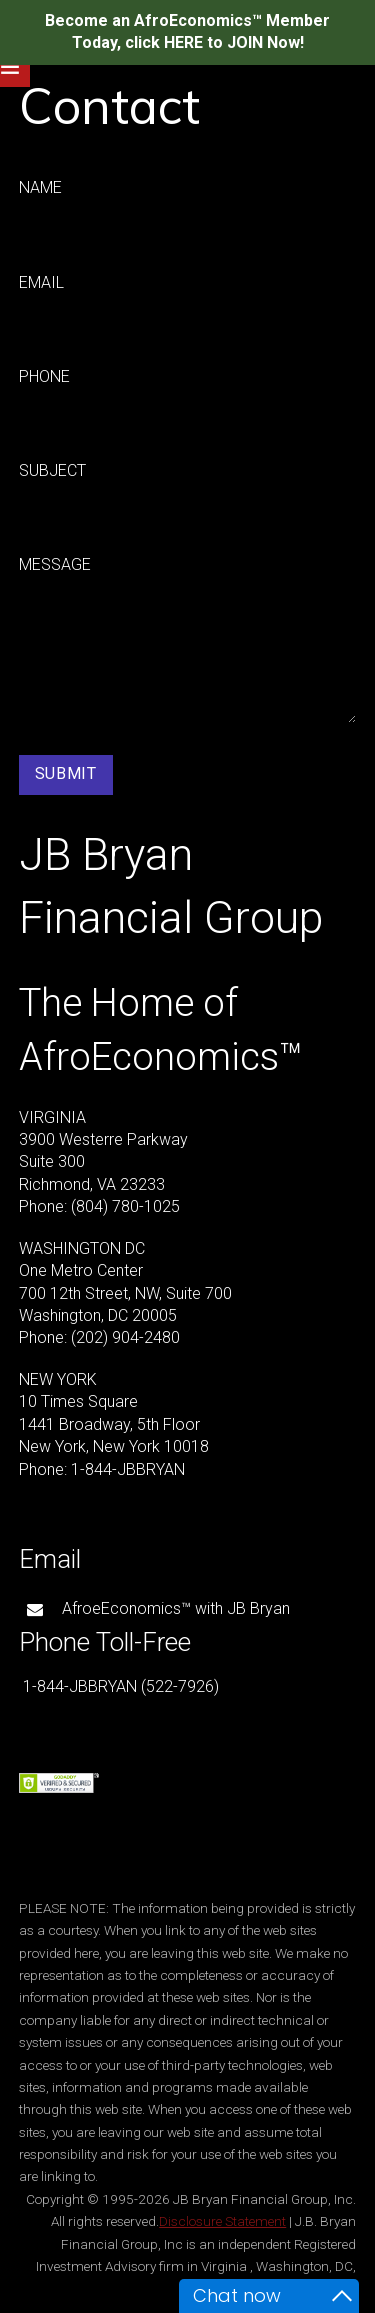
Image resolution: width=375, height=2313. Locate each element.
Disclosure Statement (222, 2221)
